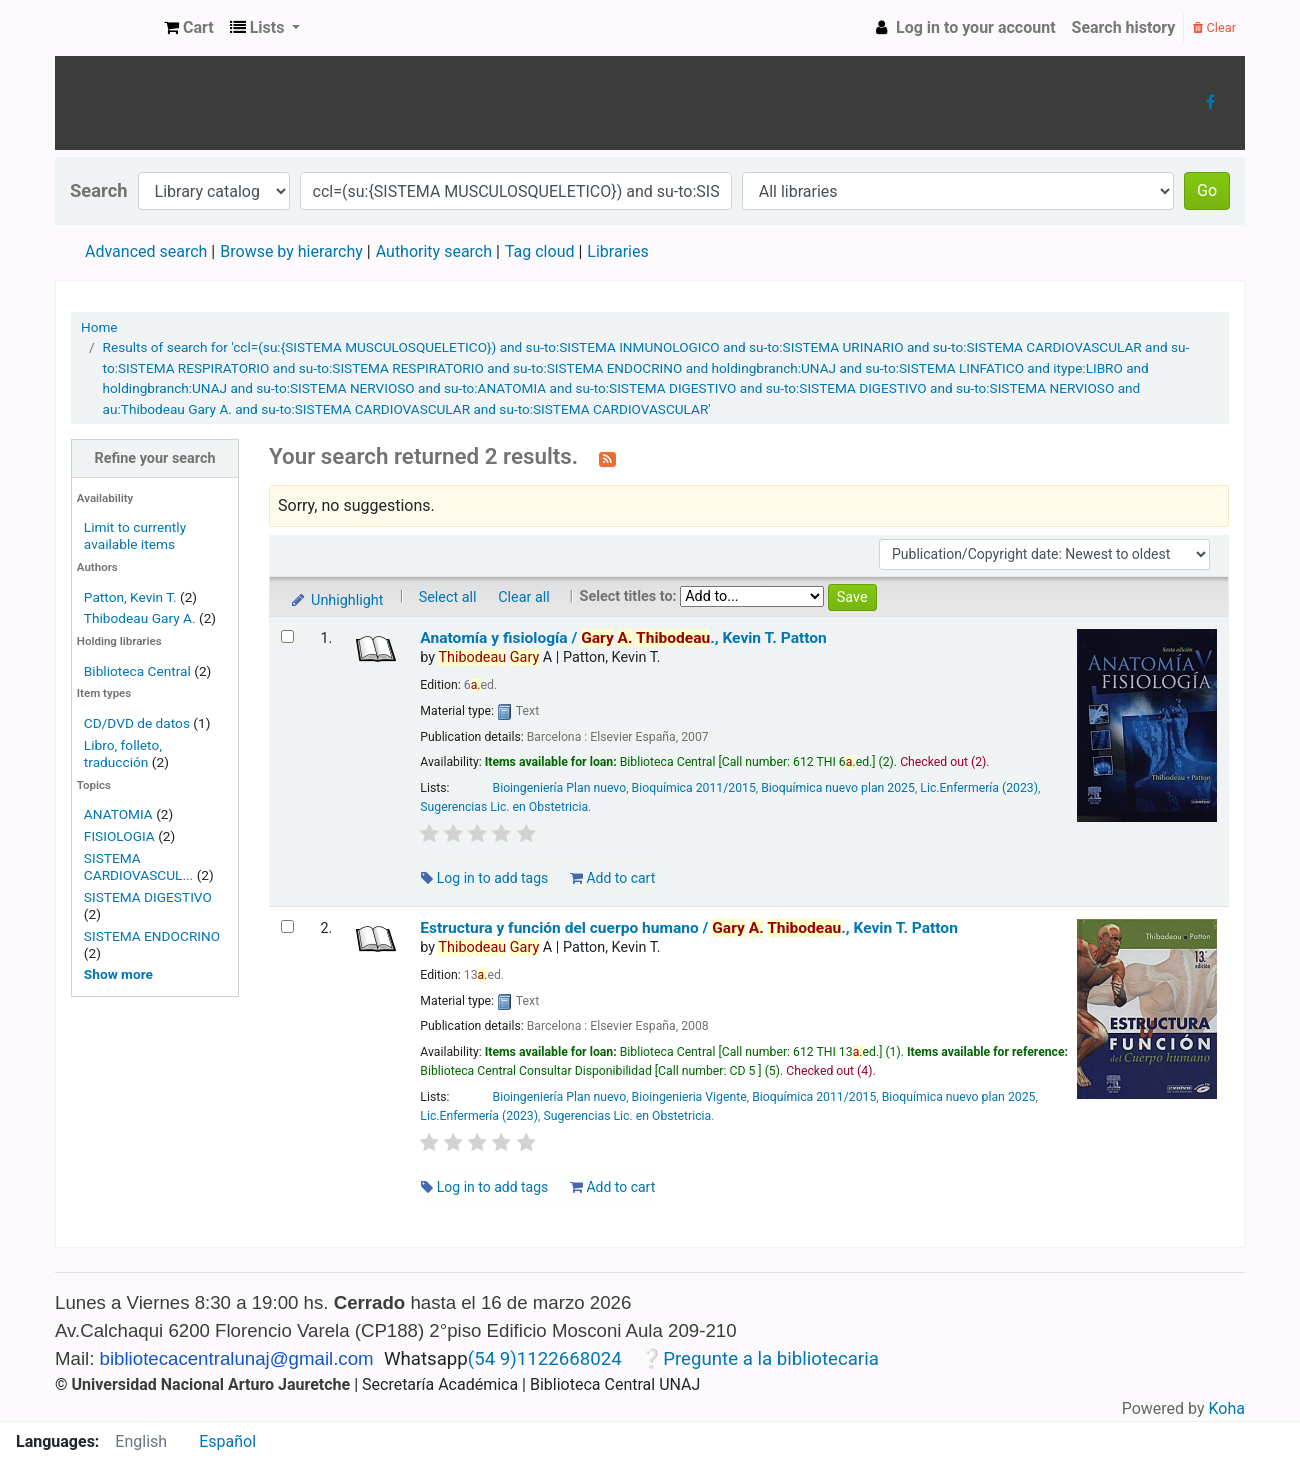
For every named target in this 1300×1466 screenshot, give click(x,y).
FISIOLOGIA (119, 836)
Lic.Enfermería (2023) (979, 788)
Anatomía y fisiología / (623, 638)
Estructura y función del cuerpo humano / (689, 928)
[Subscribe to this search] (607, 458)
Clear (1214, 27)
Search (99, 190)
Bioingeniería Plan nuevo (560, 788)
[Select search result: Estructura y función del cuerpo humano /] (287, 926)
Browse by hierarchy (291, 251)
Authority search (434, 251)
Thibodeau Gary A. (140, 618)
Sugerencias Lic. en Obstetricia (504, 807)
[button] (189, 28)
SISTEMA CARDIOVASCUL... (138, 866)
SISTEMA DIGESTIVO (148, 897)
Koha (1227, 1408)
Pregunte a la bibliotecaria (771, 1359)
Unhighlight (336, 600)
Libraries (617, 251)
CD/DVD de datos (137, 723)
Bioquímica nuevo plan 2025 (838, 788)
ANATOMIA (118, 814)
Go (1207, 190)
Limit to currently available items (135, 535)
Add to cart (612, 878)
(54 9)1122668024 (545, 1359)
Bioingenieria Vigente (689, 1097)
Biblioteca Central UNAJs (106, 28)
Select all (448, 597)
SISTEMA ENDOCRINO (152, 936)
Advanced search (146, 251)
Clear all (524, 597)
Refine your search (155, 458)
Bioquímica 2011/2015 (694, 788)
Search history (1124, 27)
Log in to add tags (484, 878)
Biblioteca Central (137, 671)
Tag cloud (540, 251)
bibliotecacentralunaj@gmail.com (237, 1358)
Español (227, 1441)
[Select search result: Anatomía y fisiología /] (287, 636)
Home (99, 327)
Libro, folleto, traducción (123, 753)
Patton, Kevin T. (130, 597)
